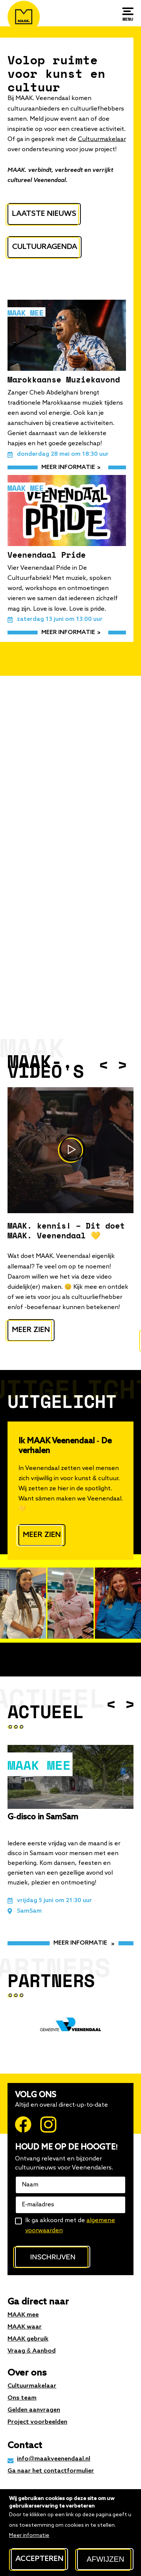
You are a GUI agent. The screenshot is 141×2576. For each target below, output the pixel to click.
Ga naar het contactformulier (51, 2471)
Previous (103, 1064)
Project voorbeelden (37, 2422)
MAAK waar (25, 2327)
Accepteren (39, 2559)
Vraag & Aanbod (32, 2351)
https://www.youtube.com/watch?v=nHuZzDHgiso (70, 1150)
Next (122, 1064)
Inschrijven (53, 2256)
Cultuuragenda (44, 247)
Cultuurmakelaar (102, 140)
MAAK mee (23, 2315)
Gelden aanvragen (34, 2410)
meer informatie (68, 467)
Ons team (22, 2398)
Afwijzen (105, 2559)
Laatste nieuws (44, 214)
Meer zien (31, 1330)
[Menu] (127, 14)
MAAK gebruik (28, 2339)
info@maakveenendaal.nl (53, 2459)
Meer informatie (29, 2535)
